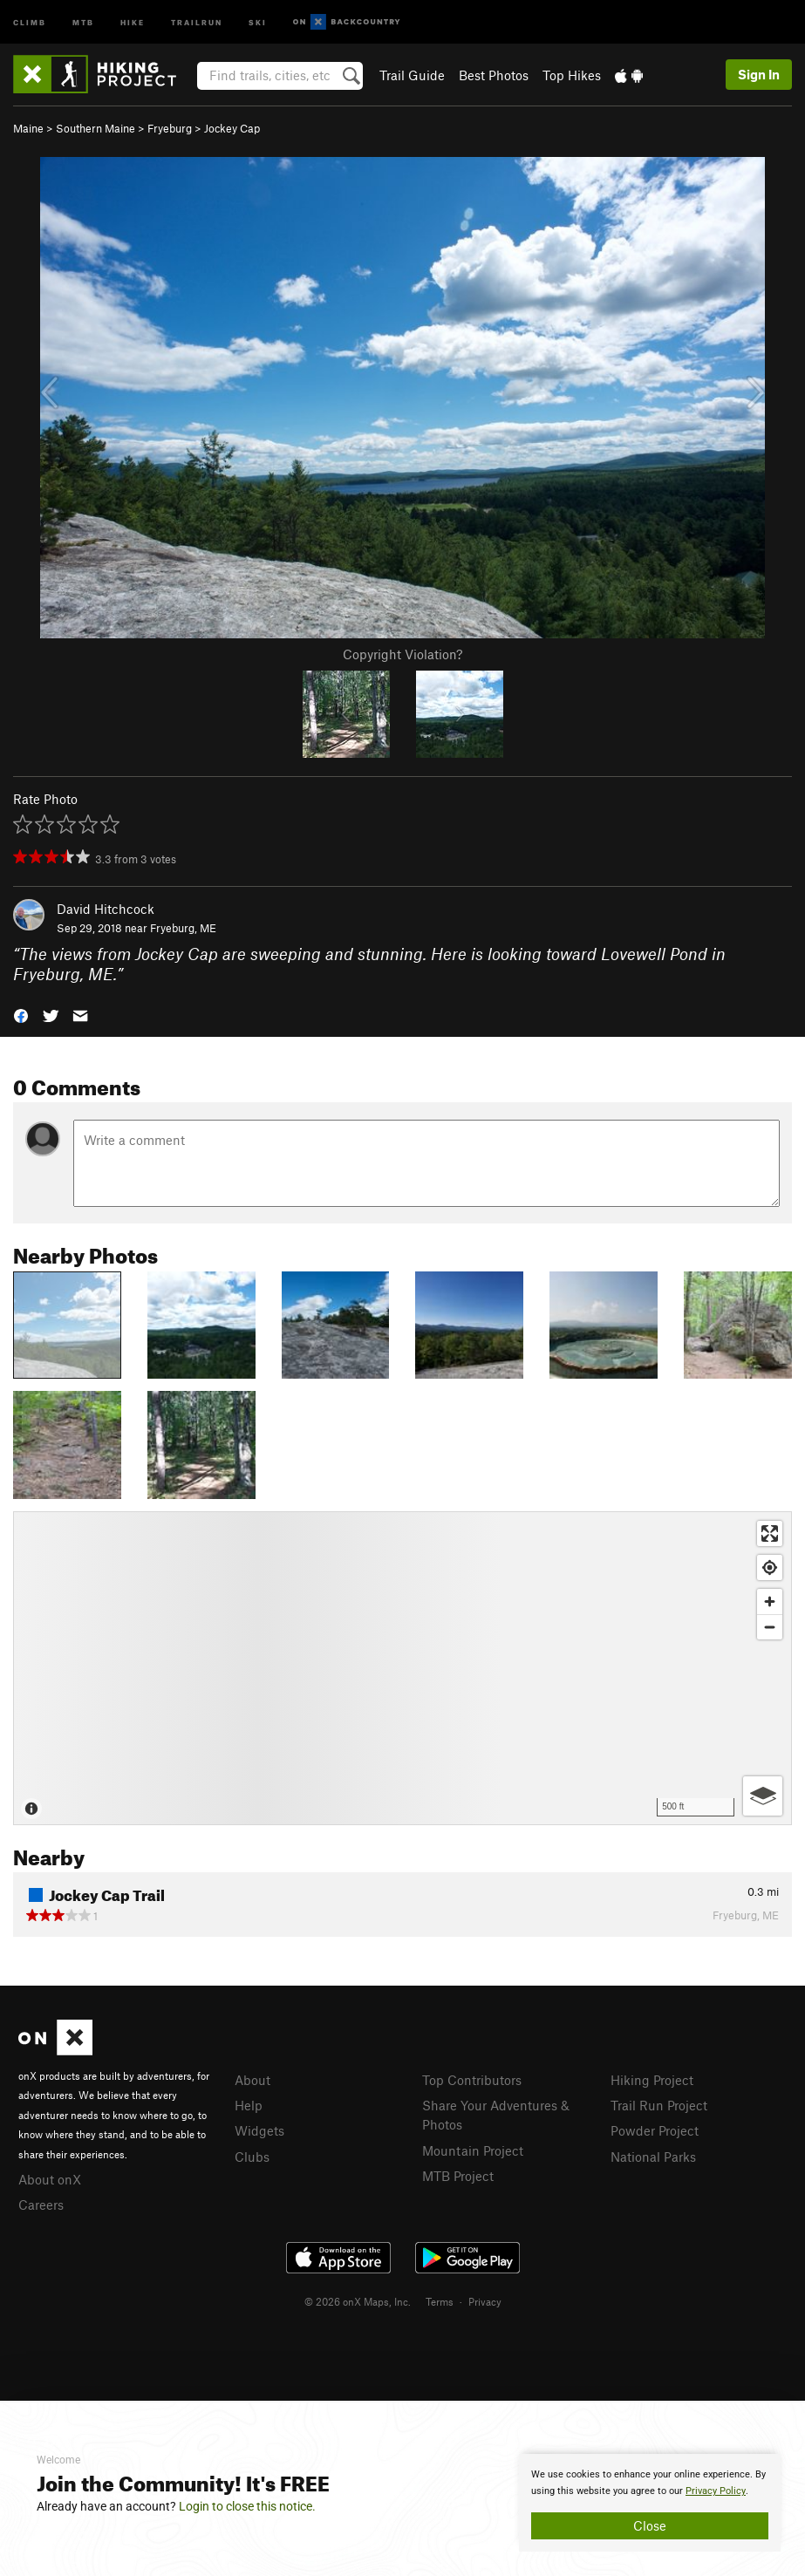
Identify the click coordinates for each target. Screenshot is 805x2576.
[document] (649, 2502)
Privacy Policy (716, 2491)
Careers (41, 2204)
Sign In (759, 74)
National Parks (653, 2156)
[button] (21, 1015)
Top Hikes (571, 75)
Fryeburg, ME (183, 928)
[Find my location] (769, 1567)
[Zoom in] (769, 1601)
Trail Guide (412, 75)
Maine (28, 128)
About (252, 2080)
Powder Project (655, 2130)
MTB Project (458, 2176)
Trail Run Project (659, 2105)
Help (249, 2105)
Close (649, 2525)
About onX (49, 2179)
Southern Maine (95, 128)
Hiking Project (652, 2080)
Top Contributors (472, 2080)
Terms (440, 2301)
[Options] (762, 1796)
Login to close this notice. (247, 2506)
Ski (258, 21)
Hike (132, 21)
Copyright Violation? (402, 654)
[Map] (402, 1668)
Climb (29, 21)
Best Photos (494, 75)
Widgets (259, 2130)
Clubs (252, 2156)
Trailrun (196, 21)
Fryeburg (169, 128)
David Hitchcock (105, 909)
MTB (83, 21)
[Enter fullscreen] (769, 1533)
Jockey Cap (232, 128)
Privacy (484, 2301)
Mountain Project (472, 2150)
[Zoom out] (769, 1626)
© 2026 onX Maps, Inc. (357, 2301)
